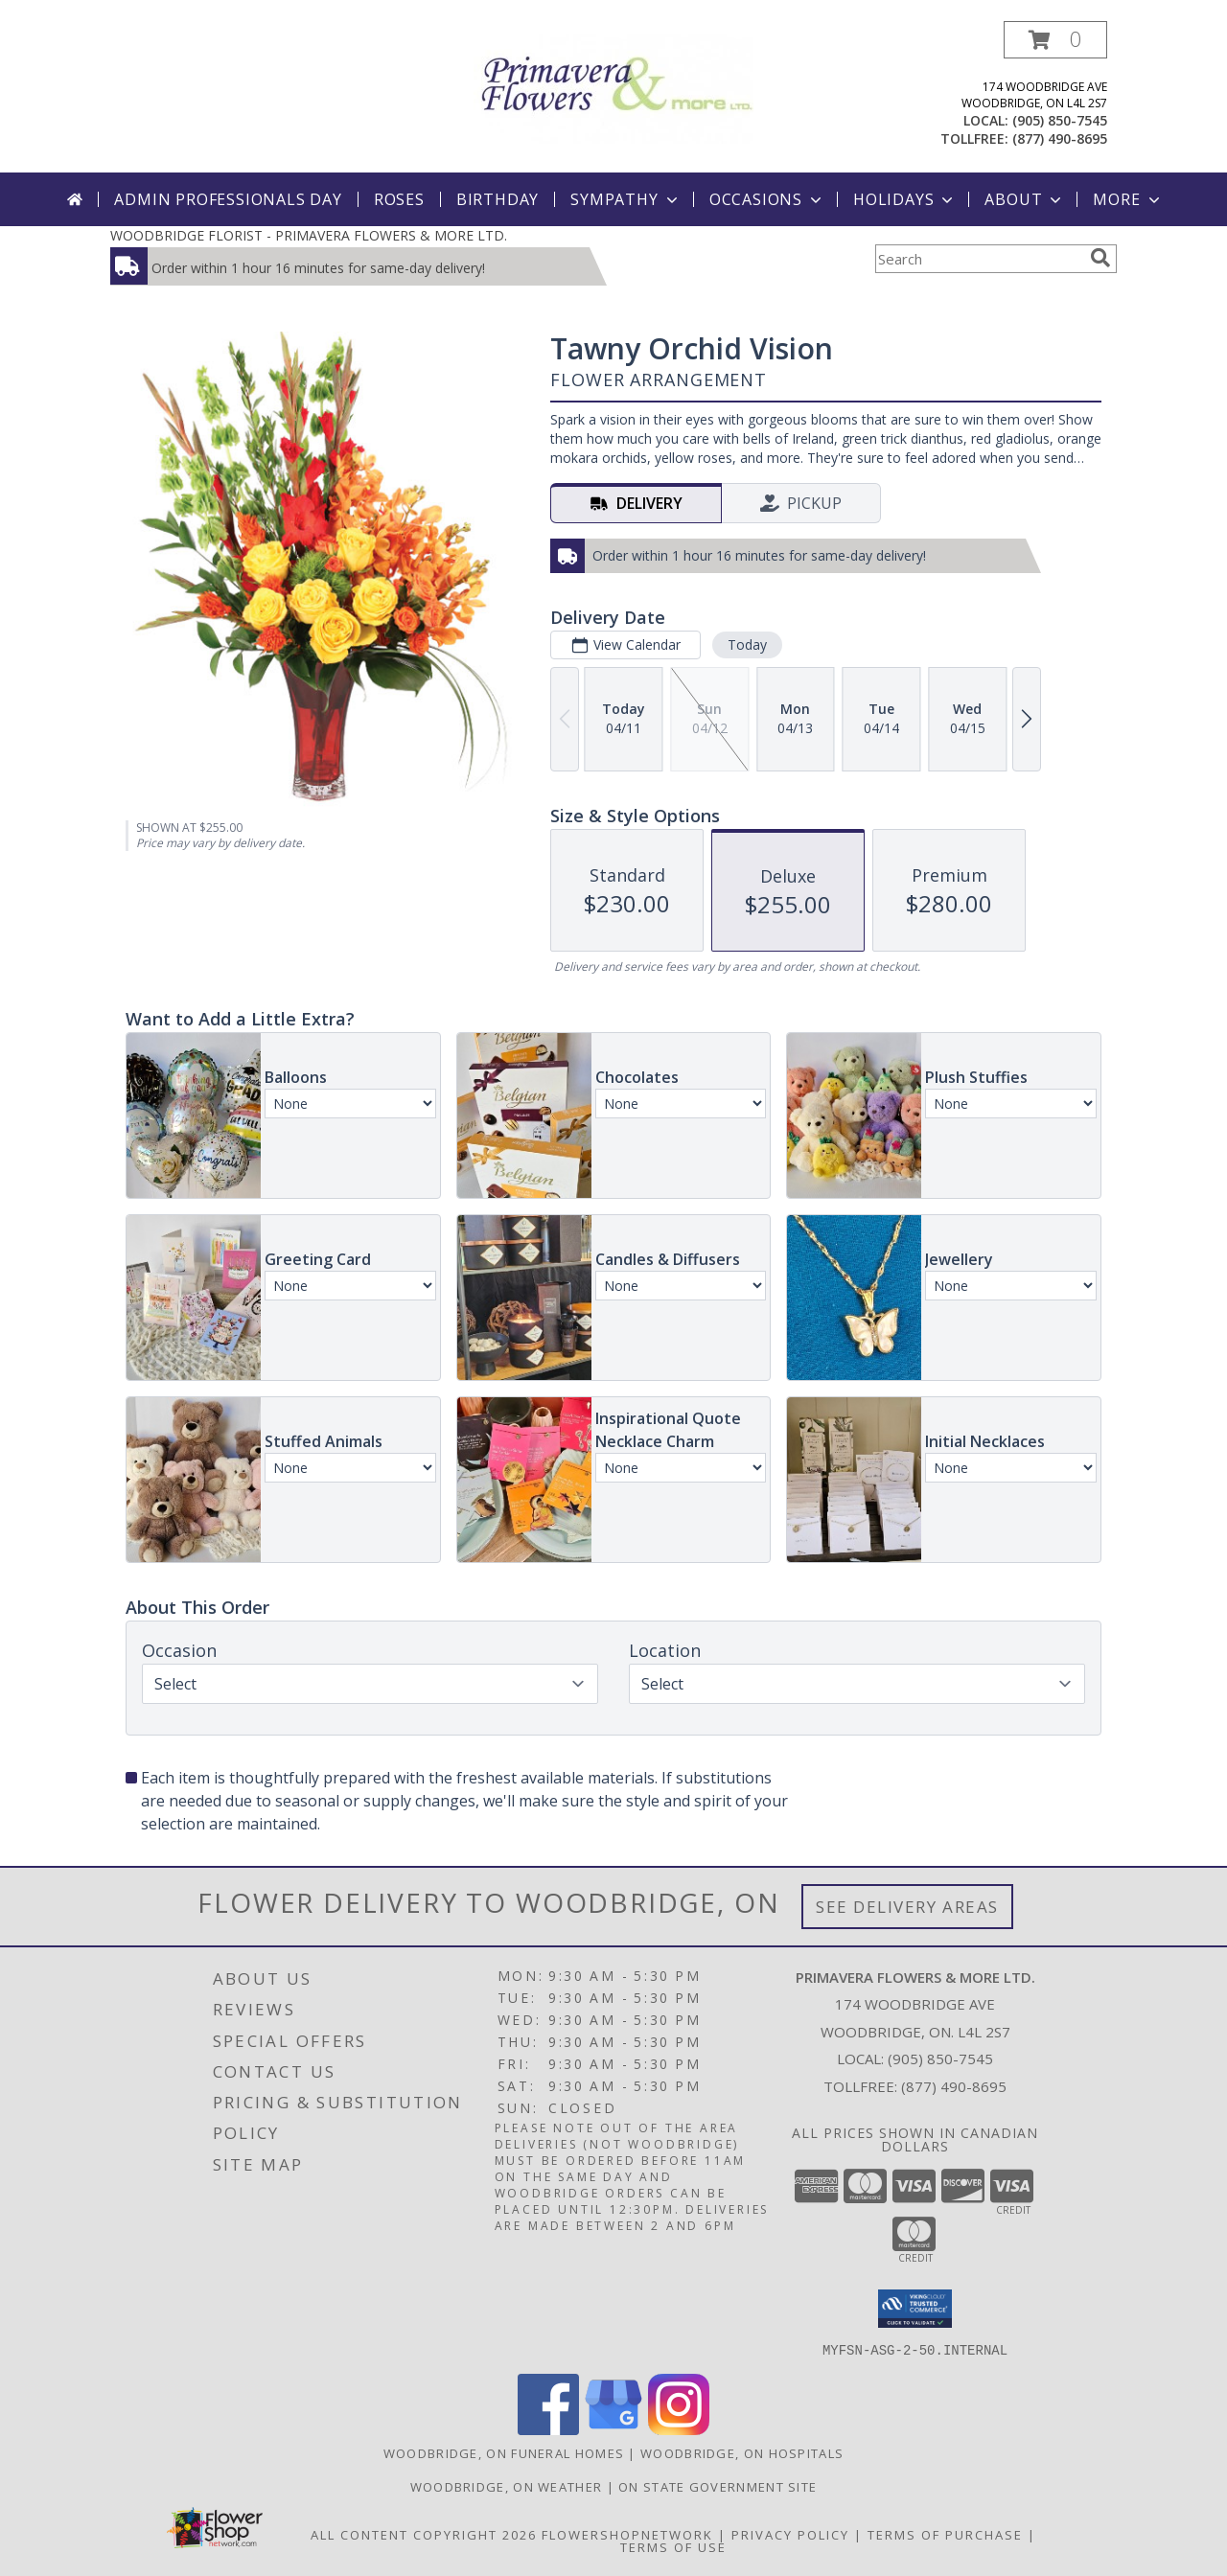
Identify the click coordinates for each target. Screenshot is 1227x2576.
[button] (1055, 39)
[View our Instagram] (678, 2429)
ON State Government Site (717, 2486)
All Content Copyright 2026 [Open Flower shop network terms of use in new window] (424, 2533)
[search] (1100, 257)
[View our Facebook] (548, 2429)
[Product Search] (978, 258)
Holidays (905, 199)
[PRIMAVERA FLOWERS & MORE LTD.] (613, 87)
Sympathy (625, 199)
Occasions (767, 199)
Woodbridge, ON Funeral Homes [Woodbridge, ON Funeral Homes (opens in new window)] (503, 2452)
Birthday (497, 199)
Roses (399, 199)
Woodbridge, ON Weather (506, 2486)
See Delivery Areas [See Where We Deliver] (907, 1907)
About (1024, 199)
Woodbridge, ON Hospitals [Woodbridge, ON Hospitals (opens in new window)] (742, 2452)
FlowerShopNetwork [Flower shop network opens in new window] (627, 2533)
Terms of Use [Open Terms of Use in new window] (673, 2546)
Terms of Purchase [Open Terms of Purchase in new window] (945, 2533)
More (1128, 199)
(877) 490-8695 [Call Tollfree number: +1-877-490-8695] (954, 2086)
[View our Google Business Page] (613, 2429)
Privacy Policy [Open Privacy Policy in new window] (790, 2533)
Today (747, 644)
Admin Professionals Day (227, 199)
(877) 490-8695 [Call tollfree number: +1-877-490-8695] (1059, 138)
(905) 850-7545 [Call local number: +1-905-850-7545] (1059, 120)
